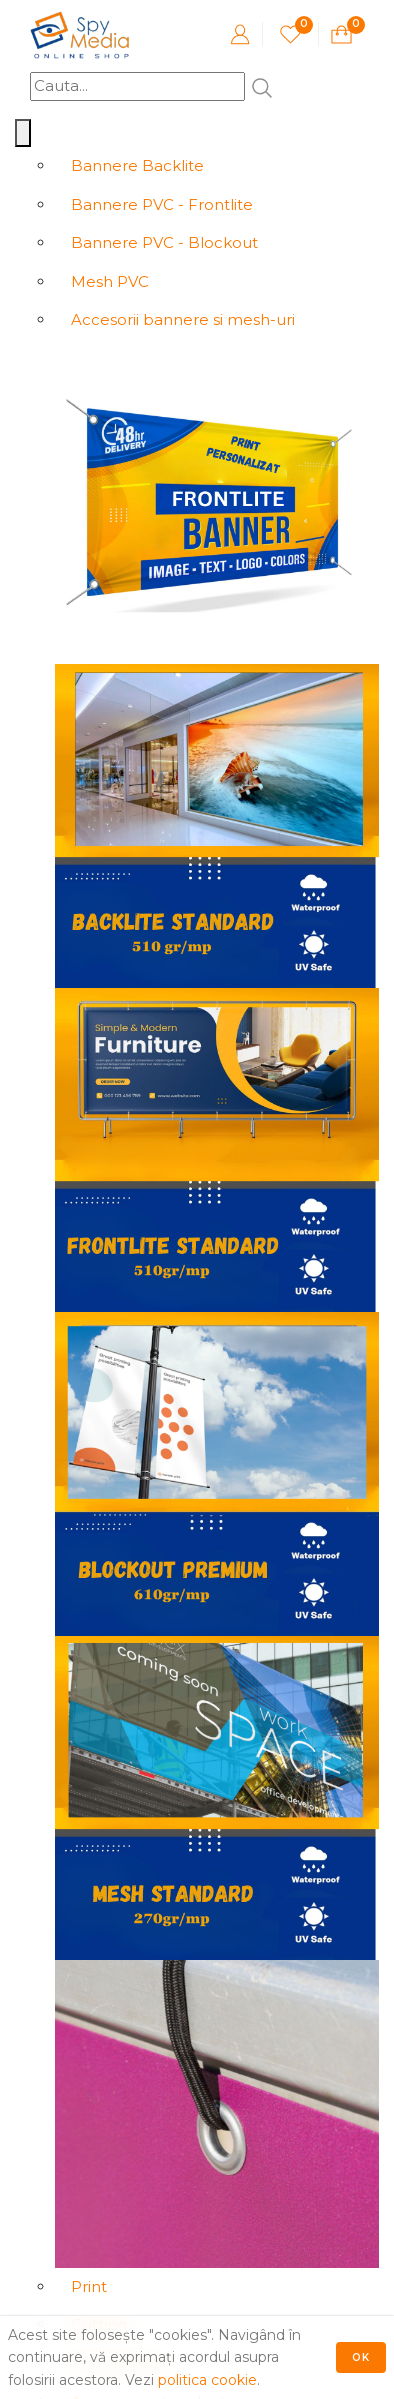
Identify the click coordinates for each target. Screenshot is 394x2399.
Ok (361, 2357)
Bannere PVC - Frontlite (162, 204)
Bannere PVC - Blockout (164, 242)
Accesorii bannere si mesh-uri (183, 319)
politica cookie (207, 2380)
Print (89, 2286)
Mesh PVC (110, 281)
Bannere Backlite (137, 165)
